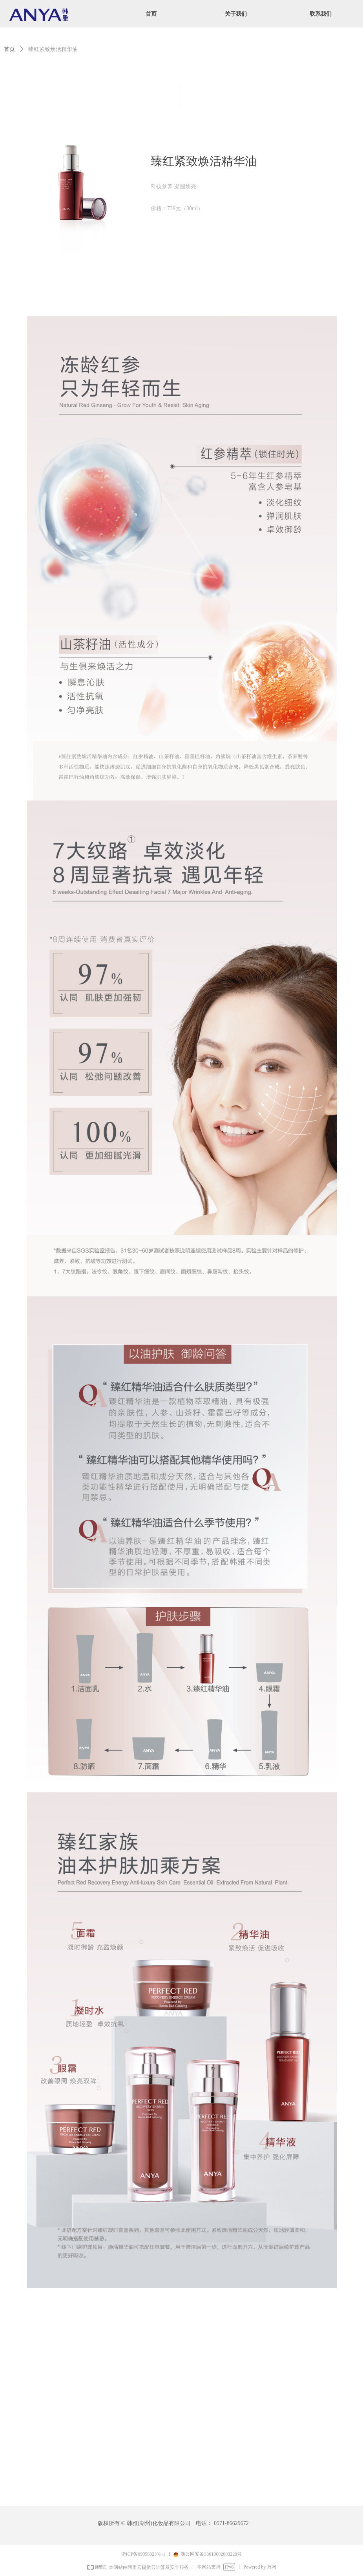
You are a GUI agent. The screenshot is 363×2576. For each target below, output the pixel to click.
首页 (9, 49)
